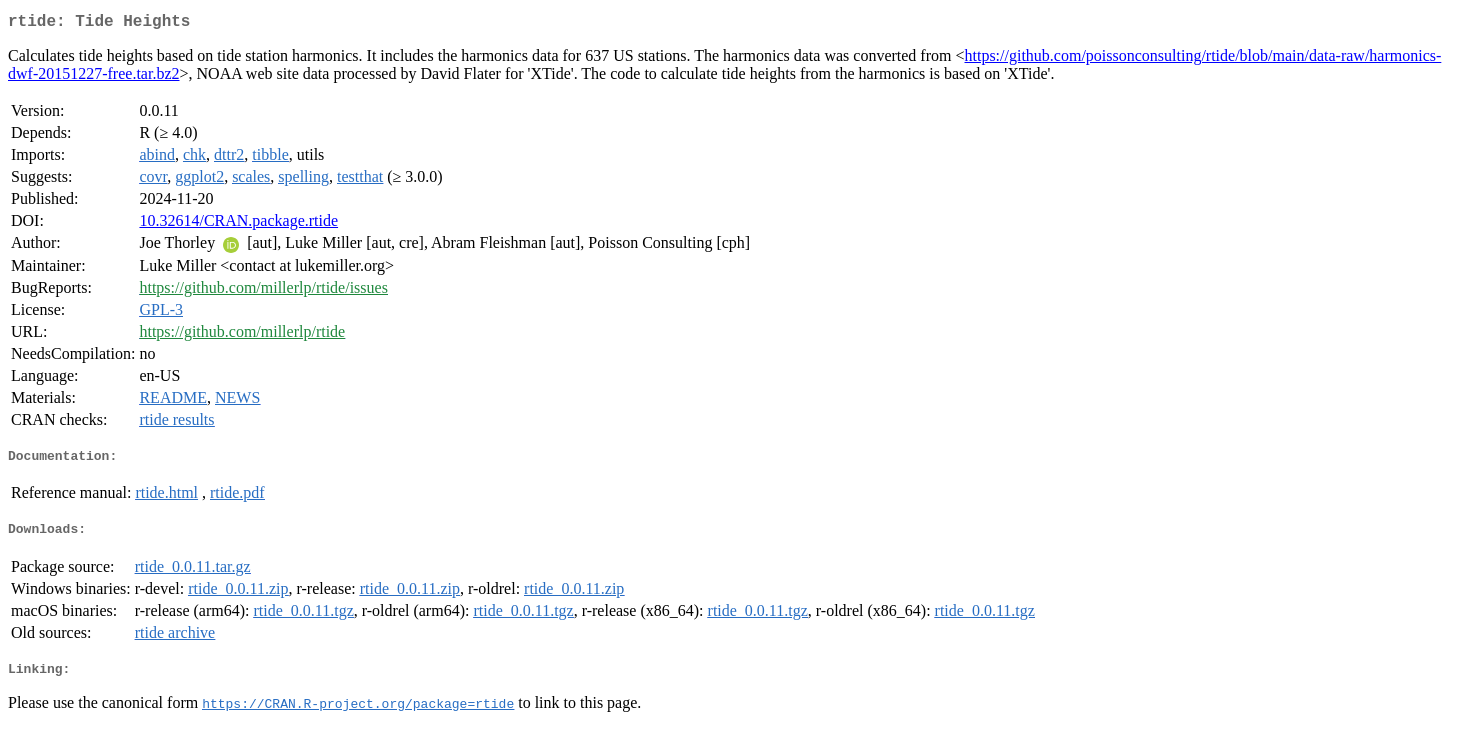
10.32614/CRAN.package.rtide (238, 224)
